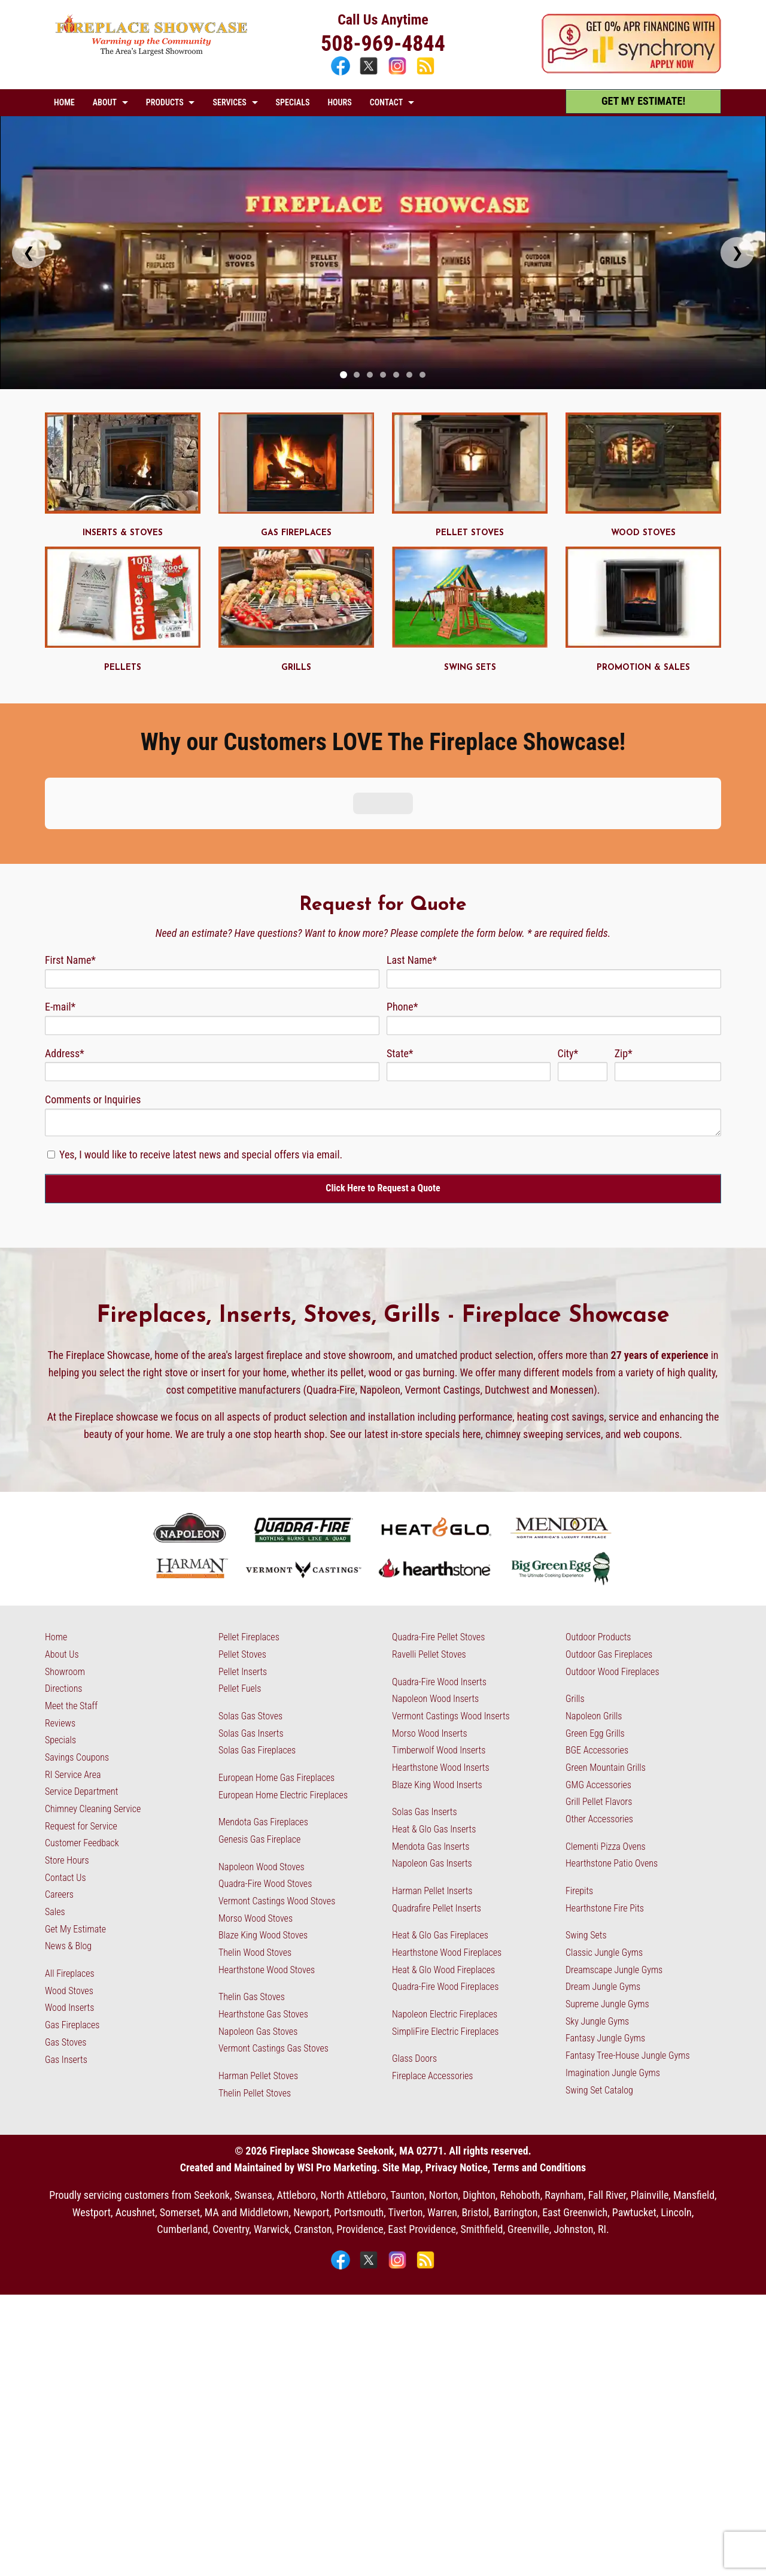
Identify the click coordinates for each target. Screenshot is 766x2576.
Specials (60, 1627)
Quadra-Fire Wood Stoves (265, 1770)
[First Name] (212, 865)
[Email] (212, 911)
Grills (575, 1585)
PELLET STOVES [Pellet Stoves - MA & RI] (470, 533)
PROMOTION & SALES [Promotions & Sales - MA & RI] (643, 667)
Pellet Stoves (242, 1540)
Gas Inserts (66, 1946)
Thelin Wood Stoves (254, 1838)
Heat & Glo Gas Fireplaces (440, 1822)
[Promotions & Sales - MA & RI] (643, 644)
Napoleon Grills (594, 1602)
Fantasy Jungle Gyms (605, 1925)
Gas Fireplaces (72, 1911)
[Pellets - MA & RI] (122, 644)
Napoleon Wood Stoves (261, 1753)
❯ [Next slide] (737, 252)
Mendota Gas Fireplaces (263, 1709)
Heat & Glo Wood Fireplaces (443, 1856)
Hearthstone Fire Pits (605, 1794)
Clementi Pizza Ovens (606, 1732)
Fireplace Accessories (432, 1962)
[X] (370, 73)
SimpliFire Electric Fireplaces (445, 1917)
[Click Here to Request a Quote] (383, 1075)
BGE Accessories (597, 1637)
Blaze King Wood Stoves (263, 1822)
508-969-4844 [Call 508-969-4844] (383, 43)
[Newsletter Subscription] (51, 1041)
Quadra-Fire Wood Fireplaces (445, 1873)
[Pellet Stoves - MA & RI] (470, 509)
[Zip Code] (668, 957)
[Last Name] (554, 865)
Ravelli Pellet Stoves (429, 1540)
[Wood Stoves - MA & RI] (643, 509)
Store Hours (67, 1746)
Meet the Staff (71, 1592)
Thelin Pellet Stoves (254, 1979)
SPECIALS (293, 102)
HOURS (339, 102)
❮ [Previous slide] (29, 252)
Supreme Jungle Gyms (607, 1890)
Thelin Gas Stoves (251, 1883)
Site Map (401, 2054)
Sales (55, 1798)
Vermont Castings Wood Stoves (276, 1787)
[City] (582, 957)
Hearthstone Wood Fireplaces (446, 1838)
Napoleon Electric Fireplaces (444, 1900)
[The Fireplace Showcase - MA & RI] (152, 52)
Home (56, 1524)
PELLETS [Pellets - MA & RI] (122, 667)
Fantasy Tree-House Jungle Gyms (628, 1941)
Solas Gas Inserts (251, 1619)
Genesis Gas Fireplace (259, 1725)
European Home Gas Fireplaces (276, 1664)
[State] (469, 957)
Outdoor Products (598, 1524)
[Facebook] (342, 73)
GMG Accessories (598, 1671)
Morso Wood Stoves (255, 1804)
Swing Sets (586, 1822)
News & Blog (68, 1832)
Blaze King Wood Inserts (437, 1671)
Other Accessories (599, 1705)
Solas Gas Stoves (250, 1602)
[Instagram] (399, 73)
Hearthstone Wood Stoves (266, 1856)
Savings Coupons (77, 1643)
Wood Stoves (69, 1877)
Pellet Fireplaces (248, 1524)
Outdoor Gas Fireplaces (609, 1540)
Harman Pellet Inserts (432, 1777)
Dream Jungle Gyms (603, 1873)
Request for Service (81, 1712)
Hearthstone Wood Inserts (441, 1653)
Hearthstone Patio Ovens (612, 1750)
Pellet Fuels (239, 1575)
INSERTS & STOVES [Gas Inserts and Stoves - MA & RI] (123, 533)
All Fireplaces (70, 1859)
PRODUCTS (165, 102)
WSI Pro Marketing (337, 2054)
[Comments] (383, 1008)
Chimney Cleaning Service (93, 1695)
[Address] (212, 957)
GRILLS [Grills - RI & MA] (296, 667)
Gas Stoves (65, 1928)
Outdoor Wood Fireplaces (612, 1558)
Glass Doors (414, 1945)
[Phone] (554, 911)
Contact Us (65, 1764)
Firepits (579, 1777)
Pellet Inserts (242, 1558)
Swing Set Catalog (599, 1976)
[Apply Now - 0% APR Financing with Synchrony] (631, 69)
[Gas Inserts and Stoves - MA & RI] (122, 509)
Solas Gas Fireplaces (257, 1637)
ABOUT (105, 102)
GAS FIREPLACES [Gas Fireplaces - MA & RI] (296, 533)
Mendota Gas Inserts (430, 1732)
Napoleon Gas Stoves (257, 1917)
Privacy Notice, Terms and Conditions (505, 2054)
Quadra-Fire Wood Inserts (439, 1568)
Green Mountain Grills (606, 1653)
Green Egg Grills (595, 1619)
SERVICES (229, 102)
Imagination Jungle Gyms (613, 1959)
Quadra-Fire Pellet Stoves (438, 1524)
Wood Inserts (69, 1894)
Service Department (81, 1678)
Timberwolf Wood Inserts (438, 1637)
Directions (63, 1575)
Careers (59, 1781)
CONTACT (386, 102)
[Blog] (425, 73)
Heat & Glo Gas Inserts (434, 1715)
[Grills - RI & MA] (296, 644)
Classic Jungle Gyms (604, 1838)
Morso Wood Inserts (429, 1619)
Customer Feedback (82, 1729)
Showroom (65, 1558)
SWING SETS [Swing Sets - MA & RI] (470, 667)
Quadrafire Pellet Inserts (436, 1794)
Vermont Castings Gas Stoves (273, 1935)
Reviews (60, 1609)
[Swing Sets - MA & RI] (470, 644)
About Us (62, 1540)
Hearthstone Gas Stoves (263, 1900)
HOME (64, 102)
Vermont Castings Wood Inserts (451, 1602)
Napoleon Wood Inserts (435, 1585)
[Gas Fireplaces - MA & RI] (296, 509)
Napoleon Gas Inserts (432, 1750)
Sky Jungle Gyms (597, 1907)
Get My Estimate (75, 1815)
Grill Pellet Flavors (599, 1688)
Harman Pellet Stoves (258, 1962)
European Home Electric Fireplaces (283, 1681)
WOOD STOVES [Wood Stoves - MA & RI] (643, 533)
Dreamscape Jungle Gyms (614, 1856)
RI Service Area (73, 1661)
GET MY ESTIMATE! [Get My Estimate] (643, 101)
